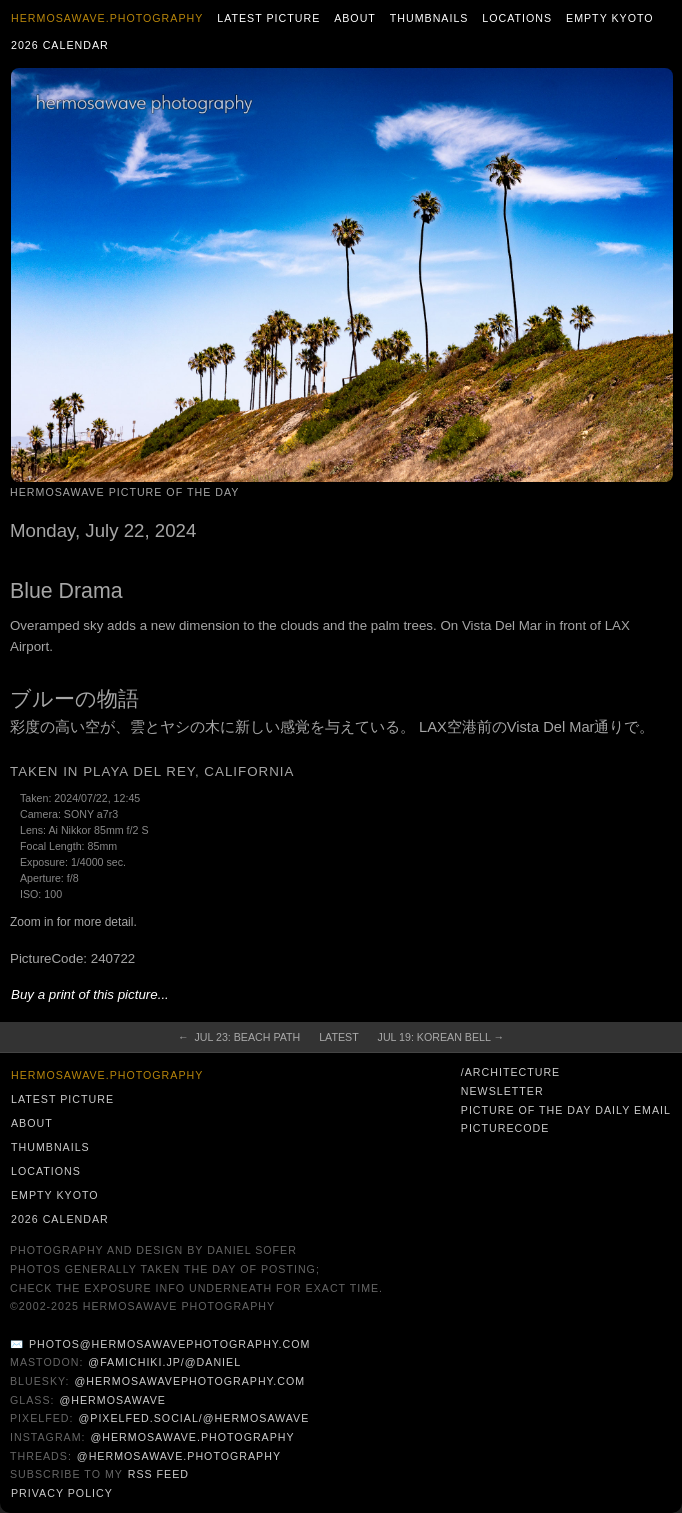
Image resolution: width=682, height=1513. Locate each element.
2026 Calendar (60, 45)
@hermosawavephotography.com (190, 1381)
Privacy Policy (62, 1493)
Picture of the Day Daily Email (566, 1110)
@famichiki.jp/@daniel (164, 1362)
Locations (517, 18)
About (355, 18)
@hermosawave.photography (192, 1437)
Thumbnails (429, 18)
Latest (338, 1037)
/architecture (510, 1072)
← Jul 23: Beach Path (239, 1037)
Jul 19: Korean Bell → (441, 1037)
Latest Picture (268, 18)
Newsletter (502, 1091)
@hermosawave (112, 1400)
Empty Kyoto (610, 18)
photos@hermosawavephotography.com (169, 1344)
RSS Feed (158, 1474)
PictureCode (505, 1128)
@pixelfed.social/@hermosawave (193, 1418)
